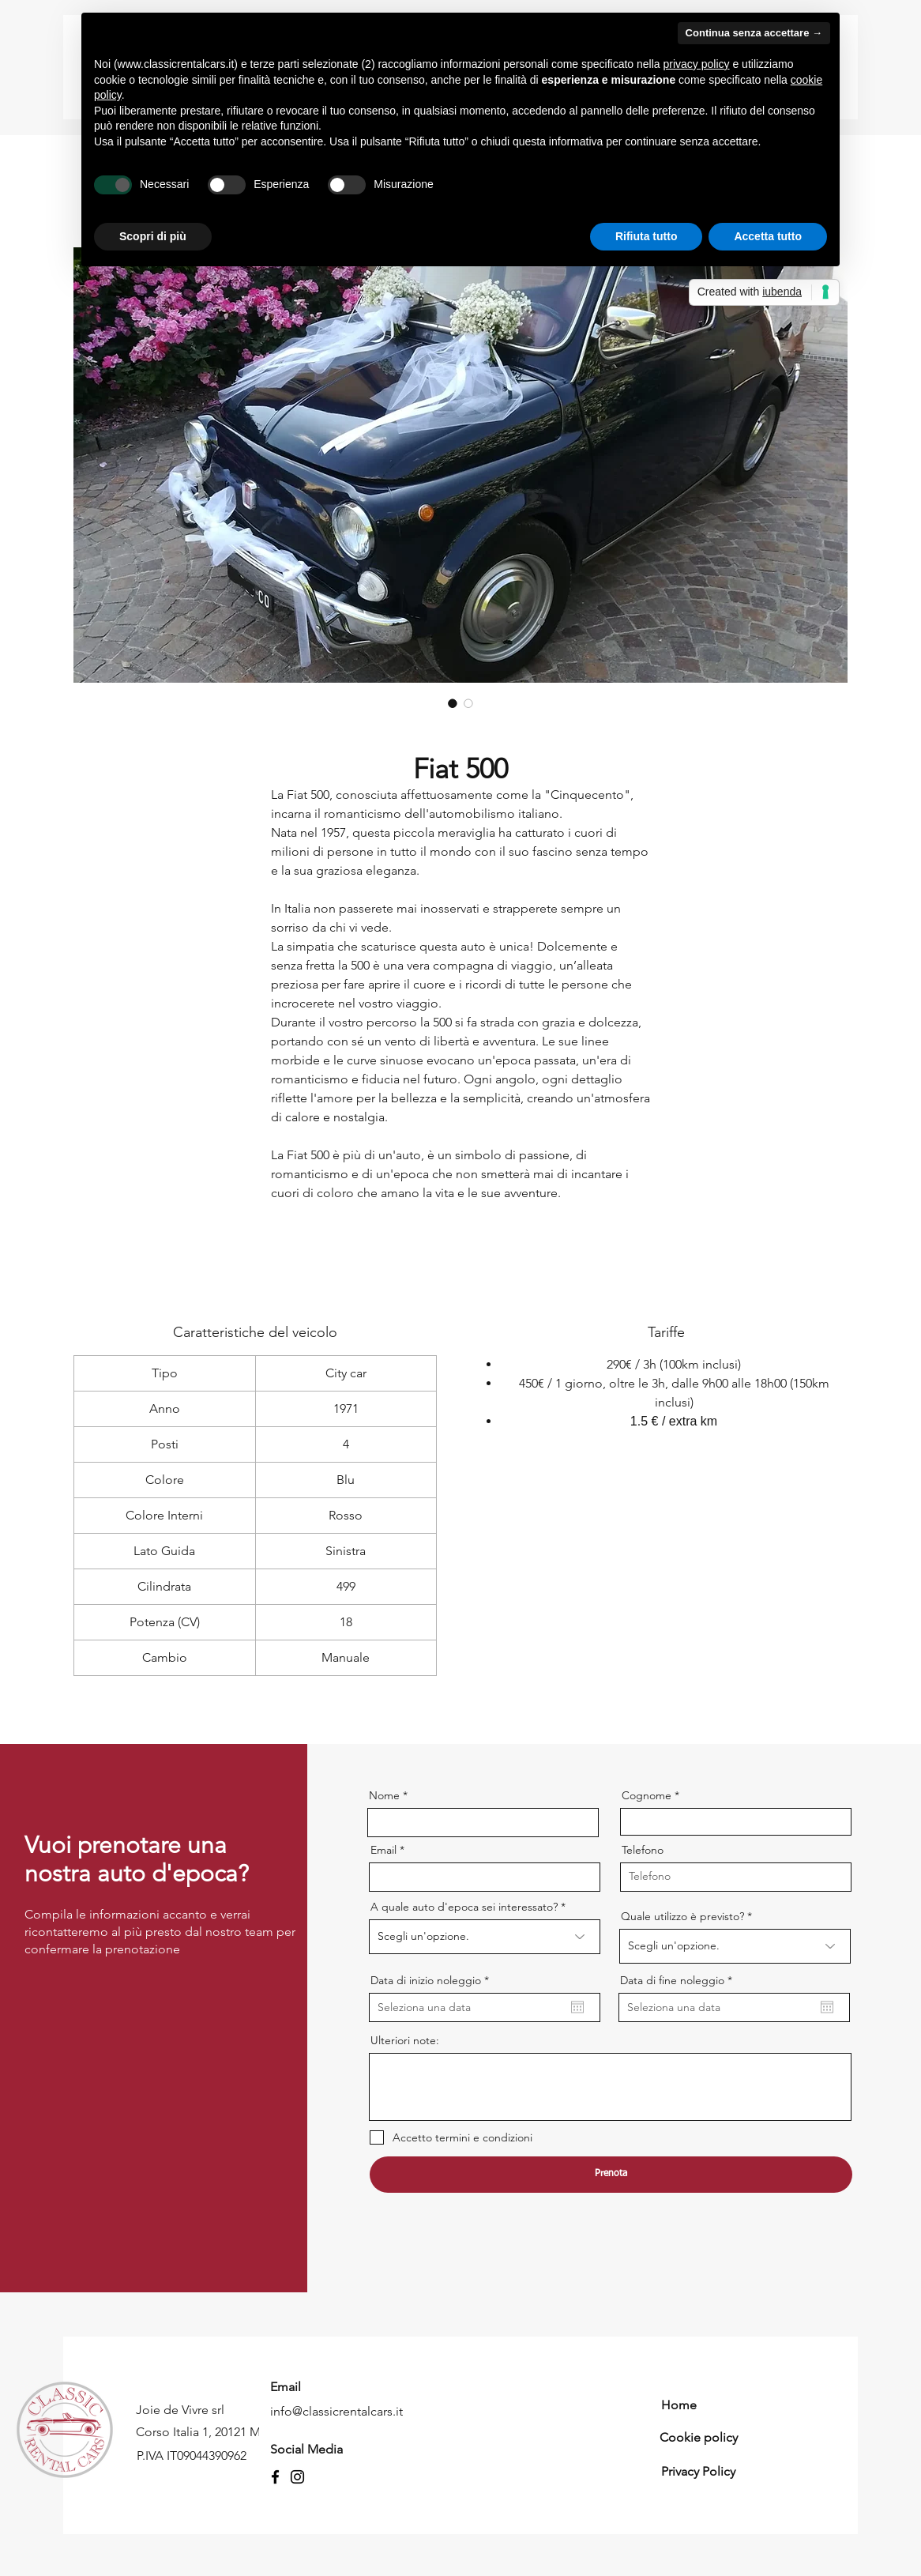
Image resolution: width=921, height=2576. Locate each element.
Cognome (646, 1795)
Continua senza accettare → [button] (754, 33)
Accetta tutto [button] (768, 236)
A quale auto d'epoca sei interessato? (464, 1906)
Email (383, 1849)
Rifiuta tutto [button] (646, 236)
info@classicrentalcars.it (336, 2411)
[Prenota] (611, 2174)
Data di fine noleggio (679, 1980)
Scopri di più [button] (152, 236)
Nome (384, 1795)
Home (679, 2404)
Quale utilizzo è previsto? (682, 1916)
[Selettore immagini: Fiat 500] (452, 703)
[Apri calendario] (577, 2007)
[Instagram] (297, 2477)
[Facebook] (275, 2477)
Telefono (642, 1849)
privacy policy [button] (696, 64)
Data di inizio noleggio (432, 1980)
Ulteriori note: (404, 2040)
